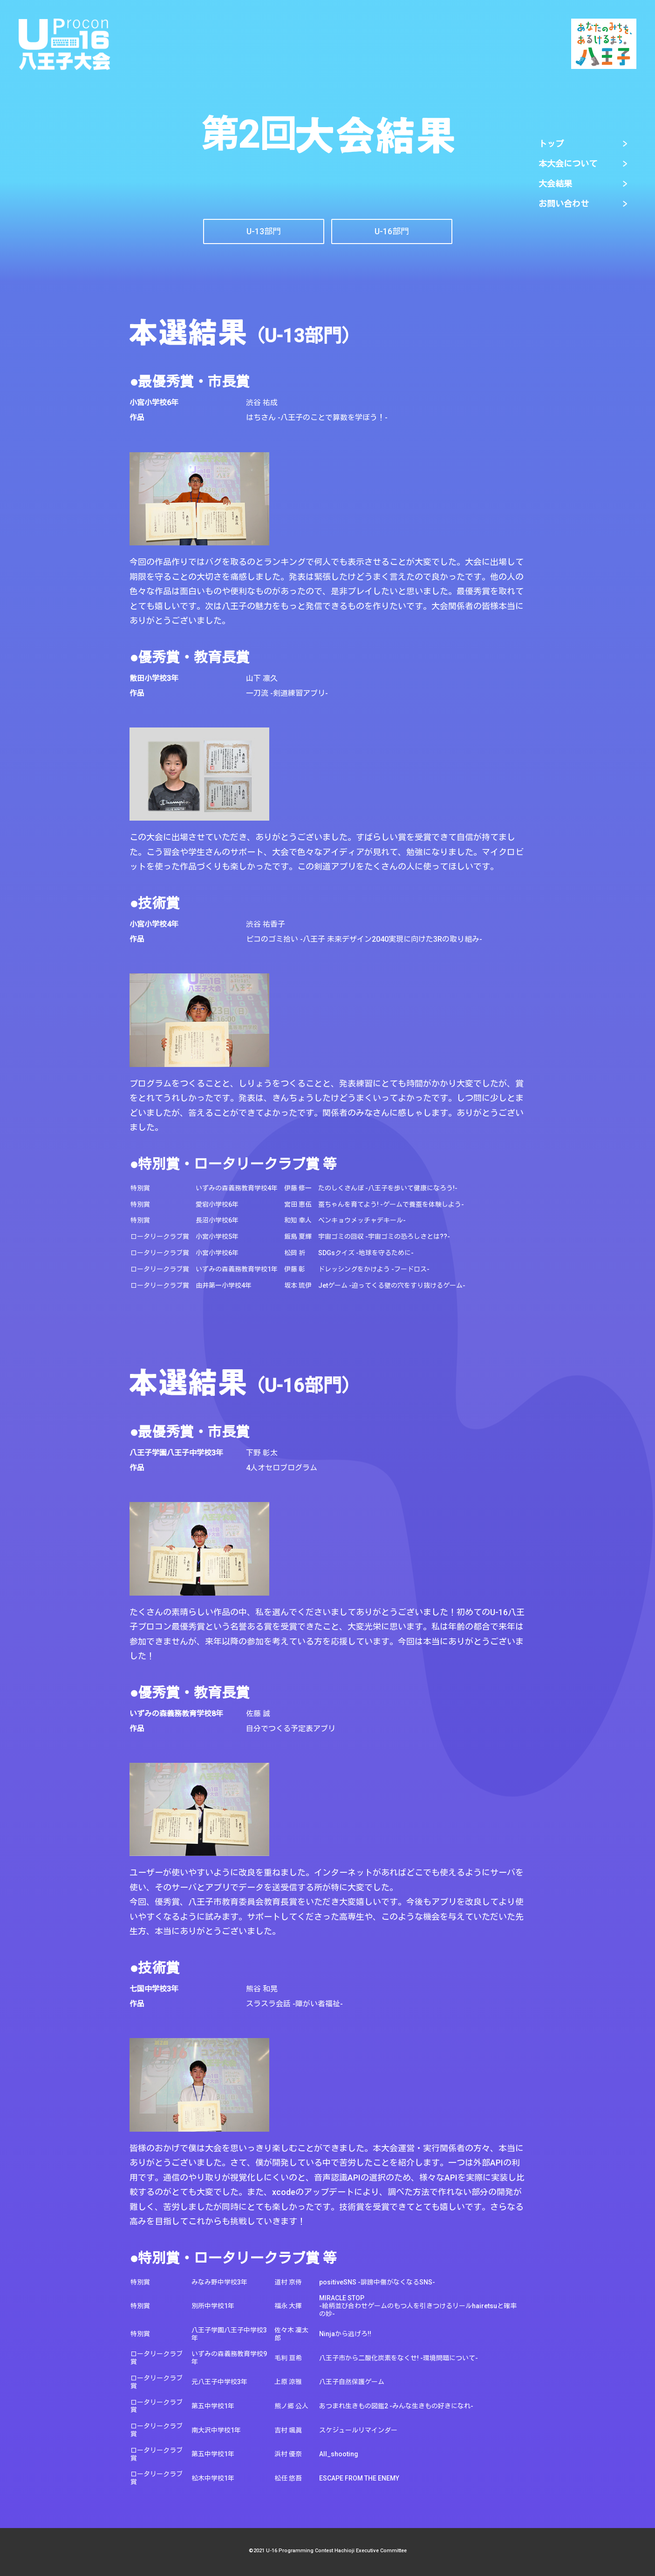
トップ (551, 144)
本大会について (568, 164)
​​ (392, 231)
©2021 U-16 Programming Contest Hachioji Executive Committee (328, 2551)
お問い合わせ (564, 204)
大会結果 (555, 184)
